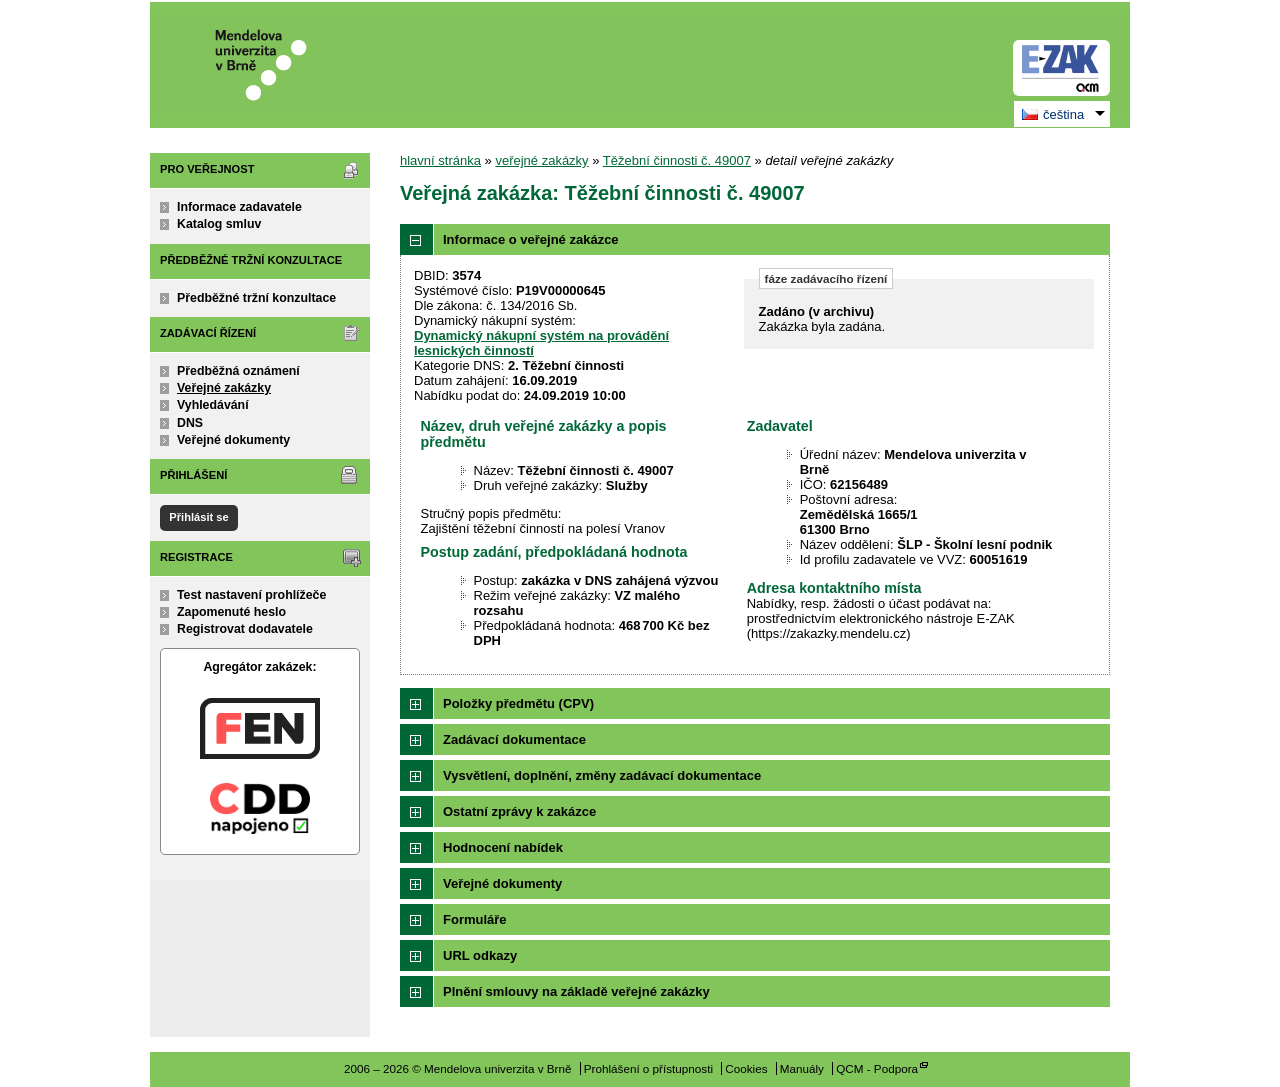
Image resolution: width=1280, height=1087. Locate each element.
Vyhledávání (213, 405)
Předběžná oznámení (238, 371)
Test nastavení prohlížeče (251, 595)
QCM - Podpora (877, 1068)
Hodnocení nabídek (503, 847)
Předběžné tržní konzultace (256, 298)
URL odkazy (480, 955)
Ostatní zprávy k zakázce (519, 811)
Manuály (802, 1068)
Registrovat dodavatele (245, 629)
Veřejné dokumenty (233, 440)
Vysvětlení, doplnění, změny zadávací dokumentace (602, 775)
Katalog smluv (219, 224)
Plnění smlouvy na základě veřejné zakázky (576, 991)
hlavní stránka (440, 160)
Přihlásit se (198, 517)
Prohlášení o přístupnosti (648, 1068)
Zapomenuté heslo (231, 612)
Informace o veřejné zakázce (531, 239)
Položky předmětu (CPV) (518, 703)
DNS (190, 423)
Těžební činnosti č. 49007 (677, 160)
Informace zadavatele (239, 207)
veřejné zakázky (541, 160)
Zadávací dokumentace (514, 739)
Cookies (746, 1068)
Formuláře (475, 919)
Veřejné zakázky (224, 388)
